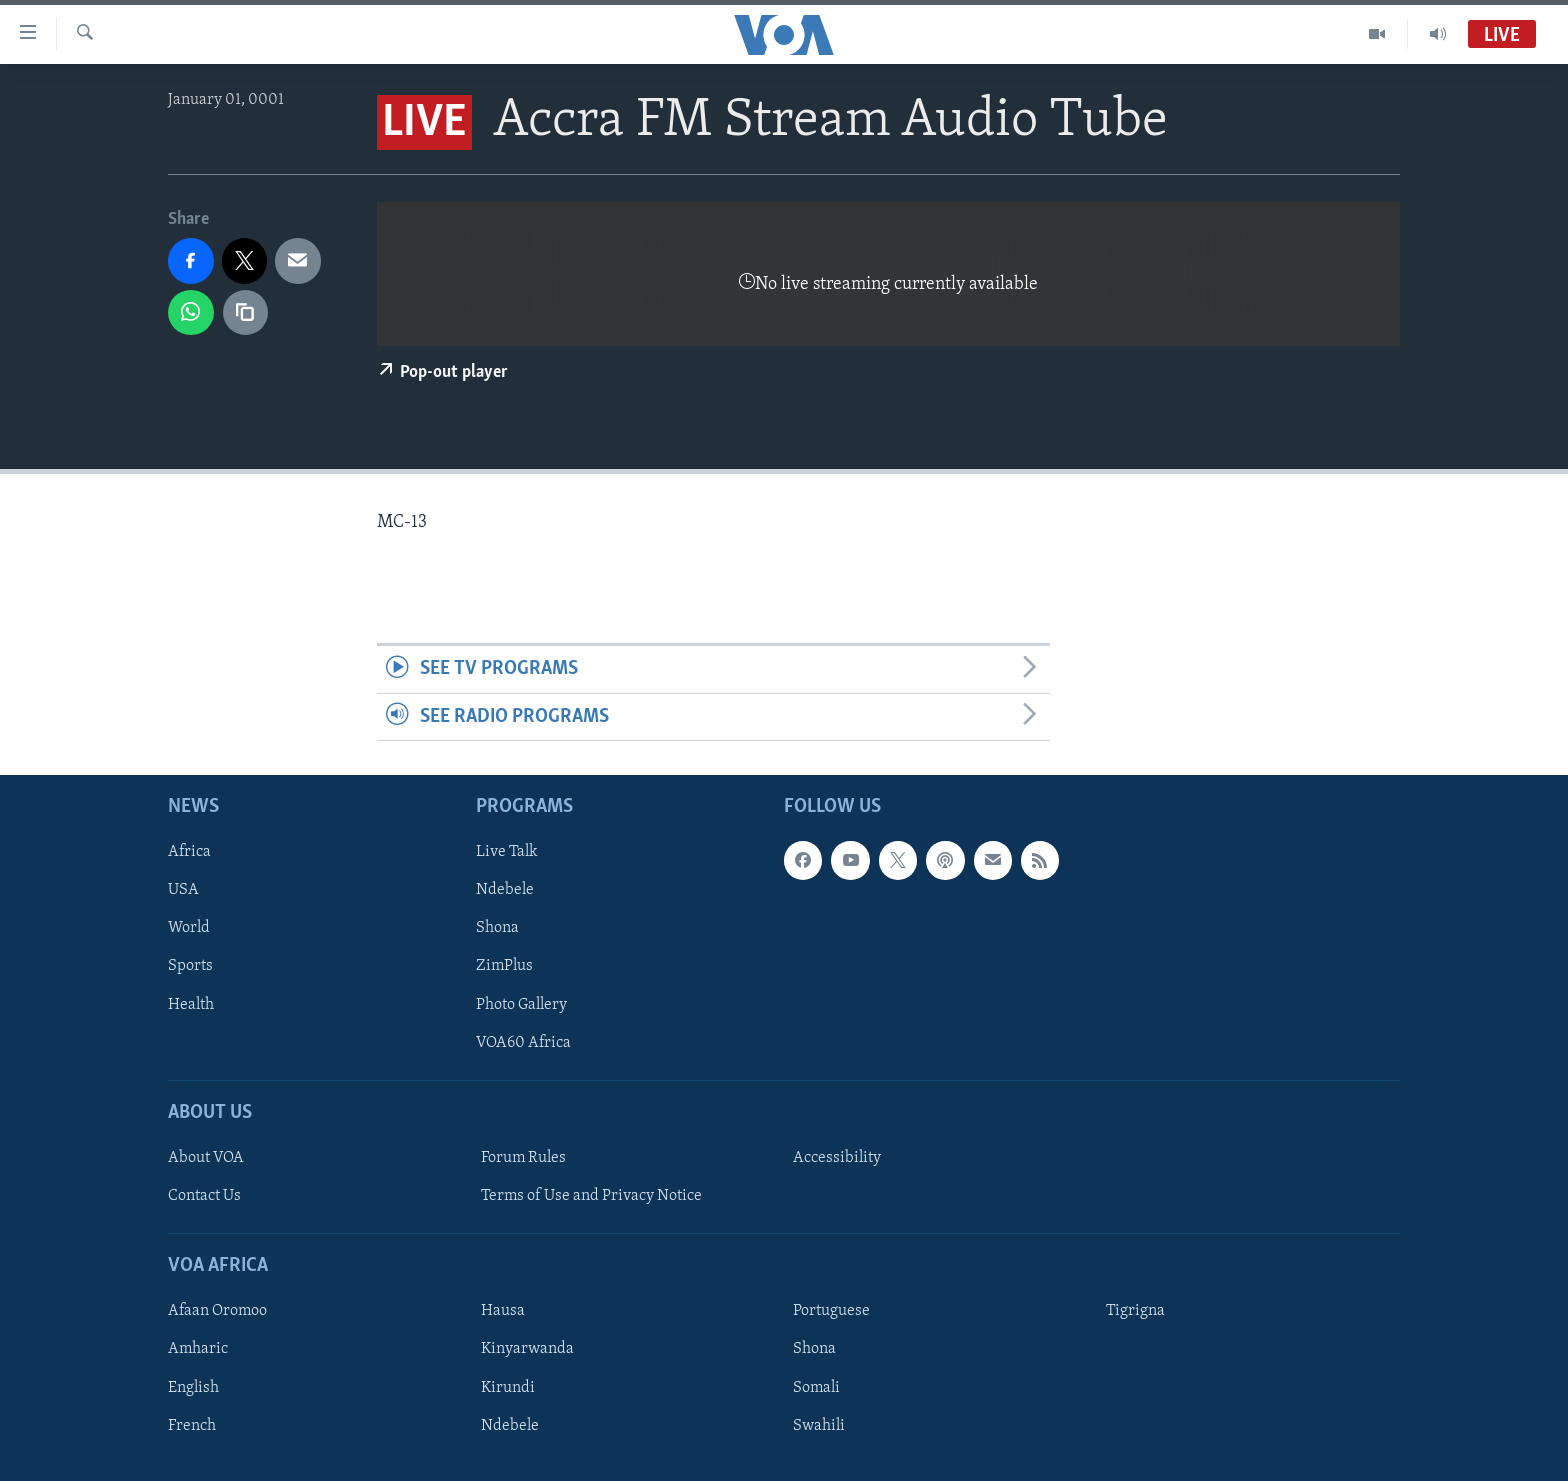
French (192, 1426)
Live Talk (507, 852)
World (189, 929)
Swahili (819, 1426)
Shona (497, 929)
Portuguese (831, 1312)
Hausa (503, 1312)
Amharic (198, 1350)
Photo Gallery (521, 1005)
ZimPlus (504, 967)
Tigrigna (1135, 1312)
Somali (816, 1388)
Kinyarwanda (527, 1350)
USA (183, 890)
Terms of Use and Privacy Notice (591, 1196)
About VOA (206, 1158)
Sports (190, 967)
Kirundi (508, 1388)
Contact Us (204, 1196)
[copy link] (246, 313)
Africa (189, 852)
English (193, 1388)
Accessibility (837, 1158)
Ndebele (505, 890)
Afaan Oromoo (217, 1312)
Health (191, 1005)
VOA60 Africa (523, 1043)
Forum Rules (523, 1158)
